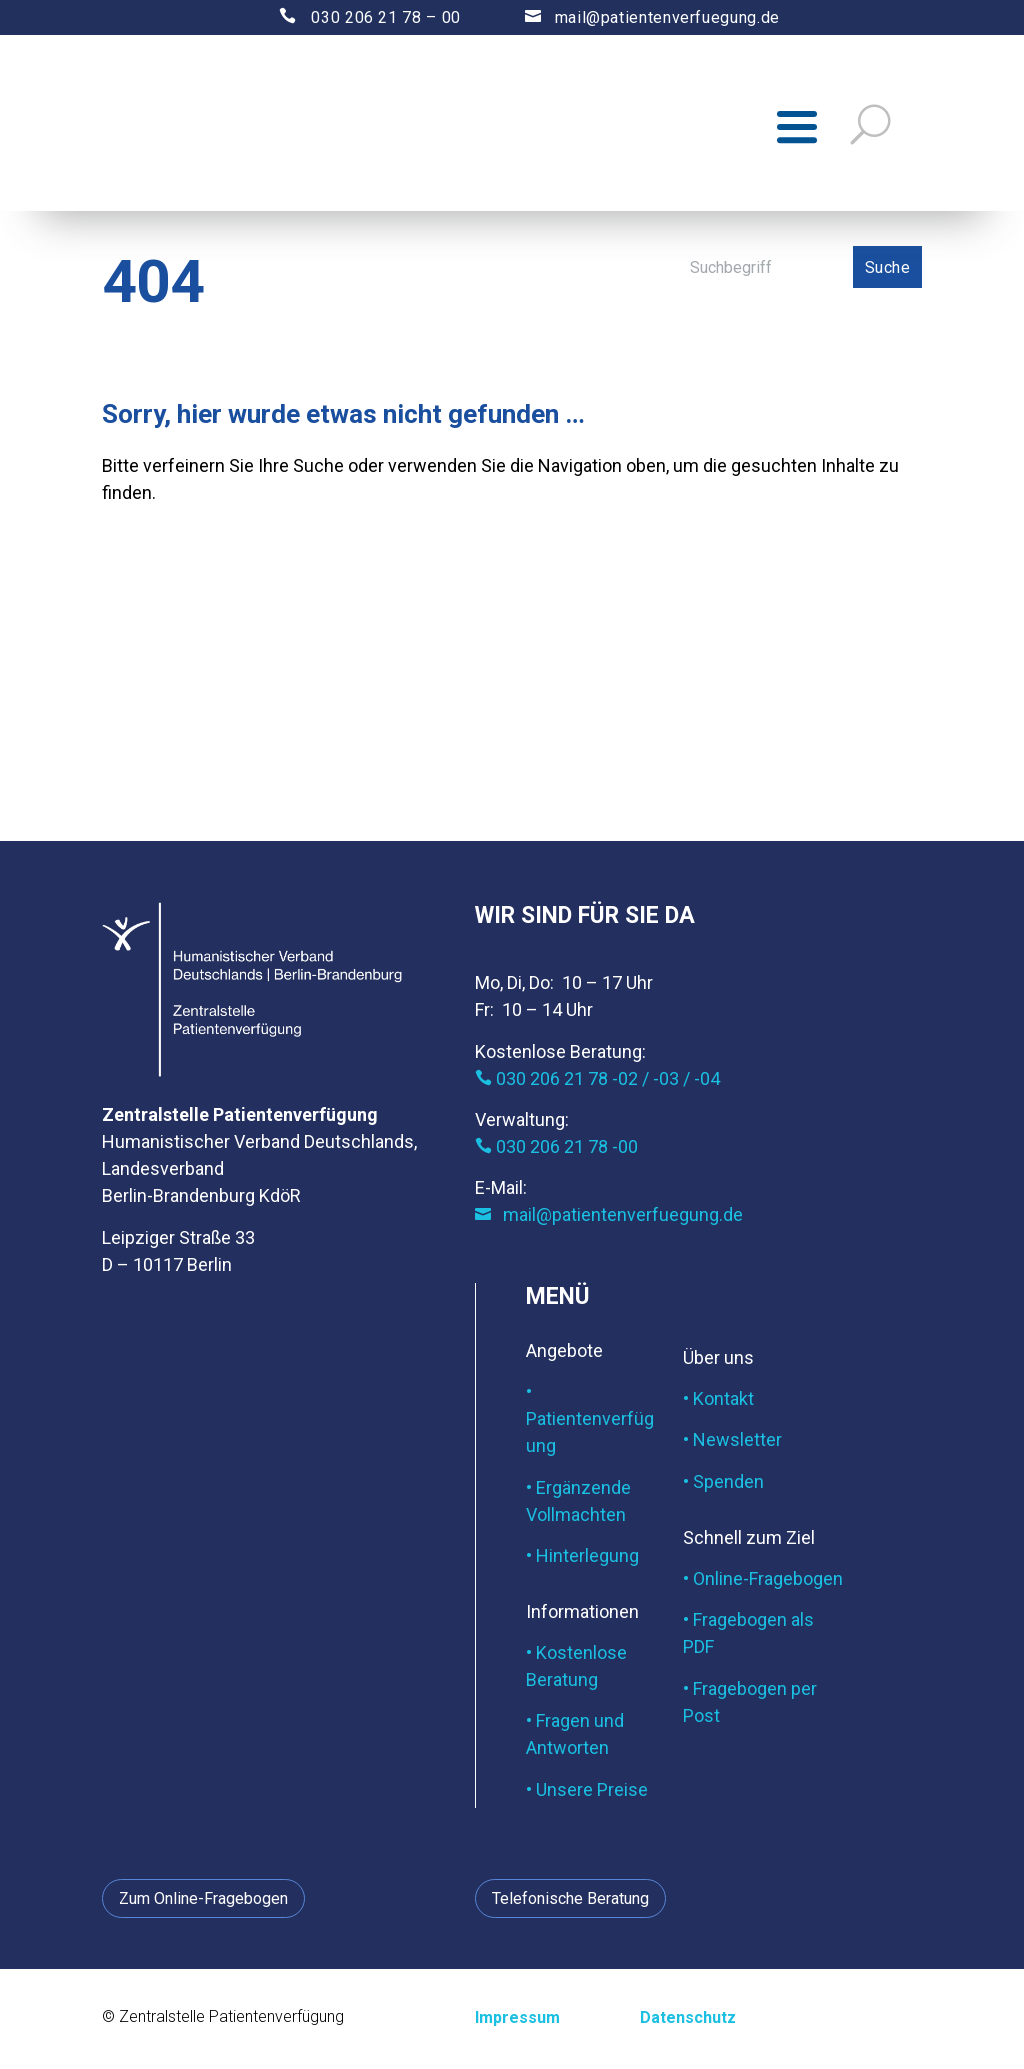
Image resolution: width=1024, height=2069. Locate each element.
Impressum (517, 2022)
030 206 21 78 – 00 (352, 17)
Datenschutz (688, 2022)
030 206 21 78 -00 (556, 1150)
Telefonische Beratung (570, 1902)
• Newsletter (732, 1444)
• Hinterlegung (582, 1559)
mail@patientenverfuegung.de (633, 17)
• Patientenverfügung (590, 1422)
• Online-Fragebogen (763, 1582)
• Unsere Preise (587, 1793)
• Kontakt (718, 1402)
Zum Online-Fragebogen (203, 1902)
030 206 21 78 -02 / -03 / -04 (597, 1082)
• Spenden (723, 1485)
